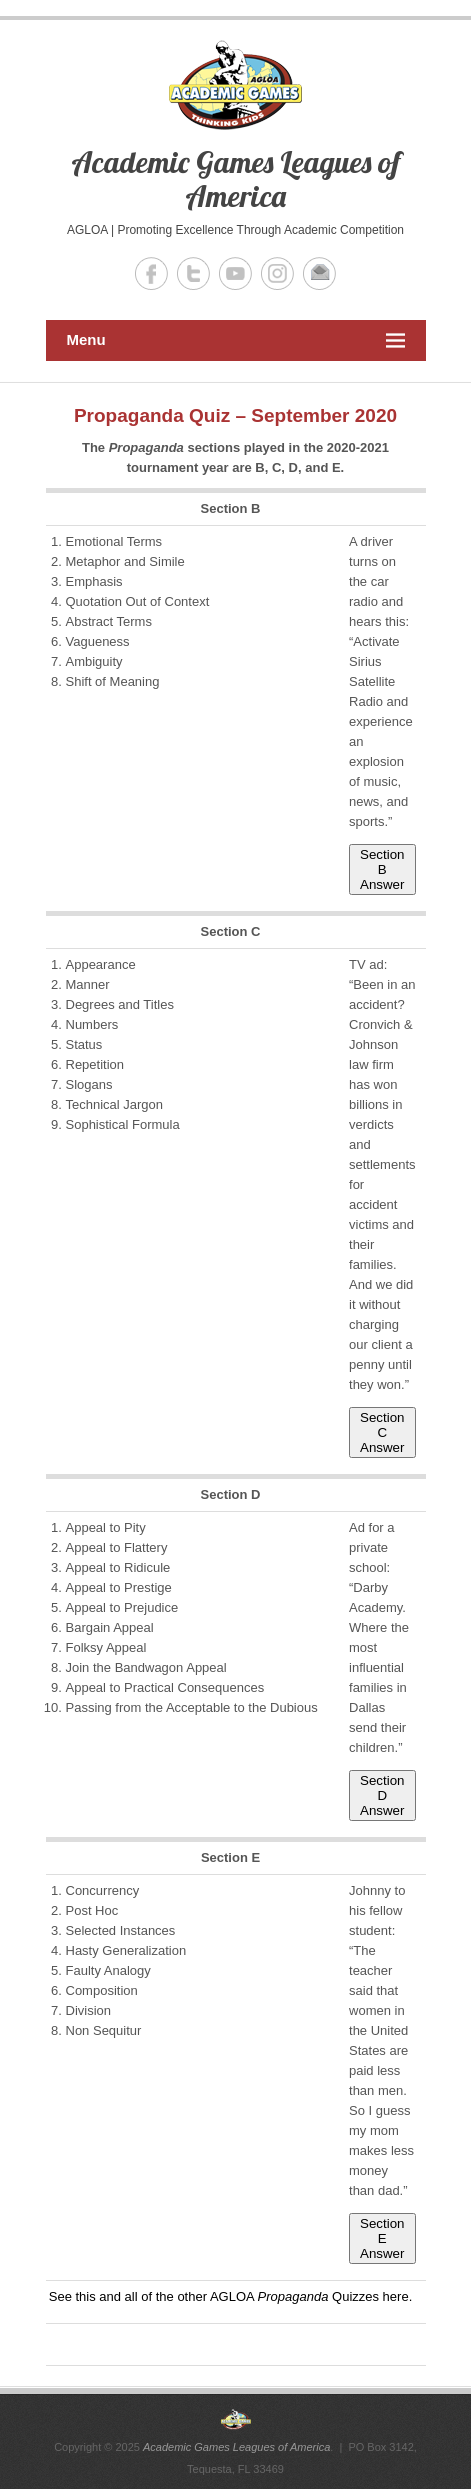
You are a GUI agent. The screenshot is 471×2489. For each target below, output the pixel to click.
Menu (236, 340)
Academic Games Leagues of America (236, 179)
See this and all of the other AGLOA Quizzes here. (231, 2296)
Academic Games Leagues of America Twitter (193, 273)
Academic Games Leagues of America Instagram (277, 273)
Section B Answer (382, 869)
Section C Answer (382, 1432)
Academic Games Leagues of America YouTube (235, 273)
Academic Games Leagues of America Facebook (151, 273)
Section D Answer (382, 1795)
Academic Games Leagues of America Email (319, 273)
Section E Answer (382, 2238)
